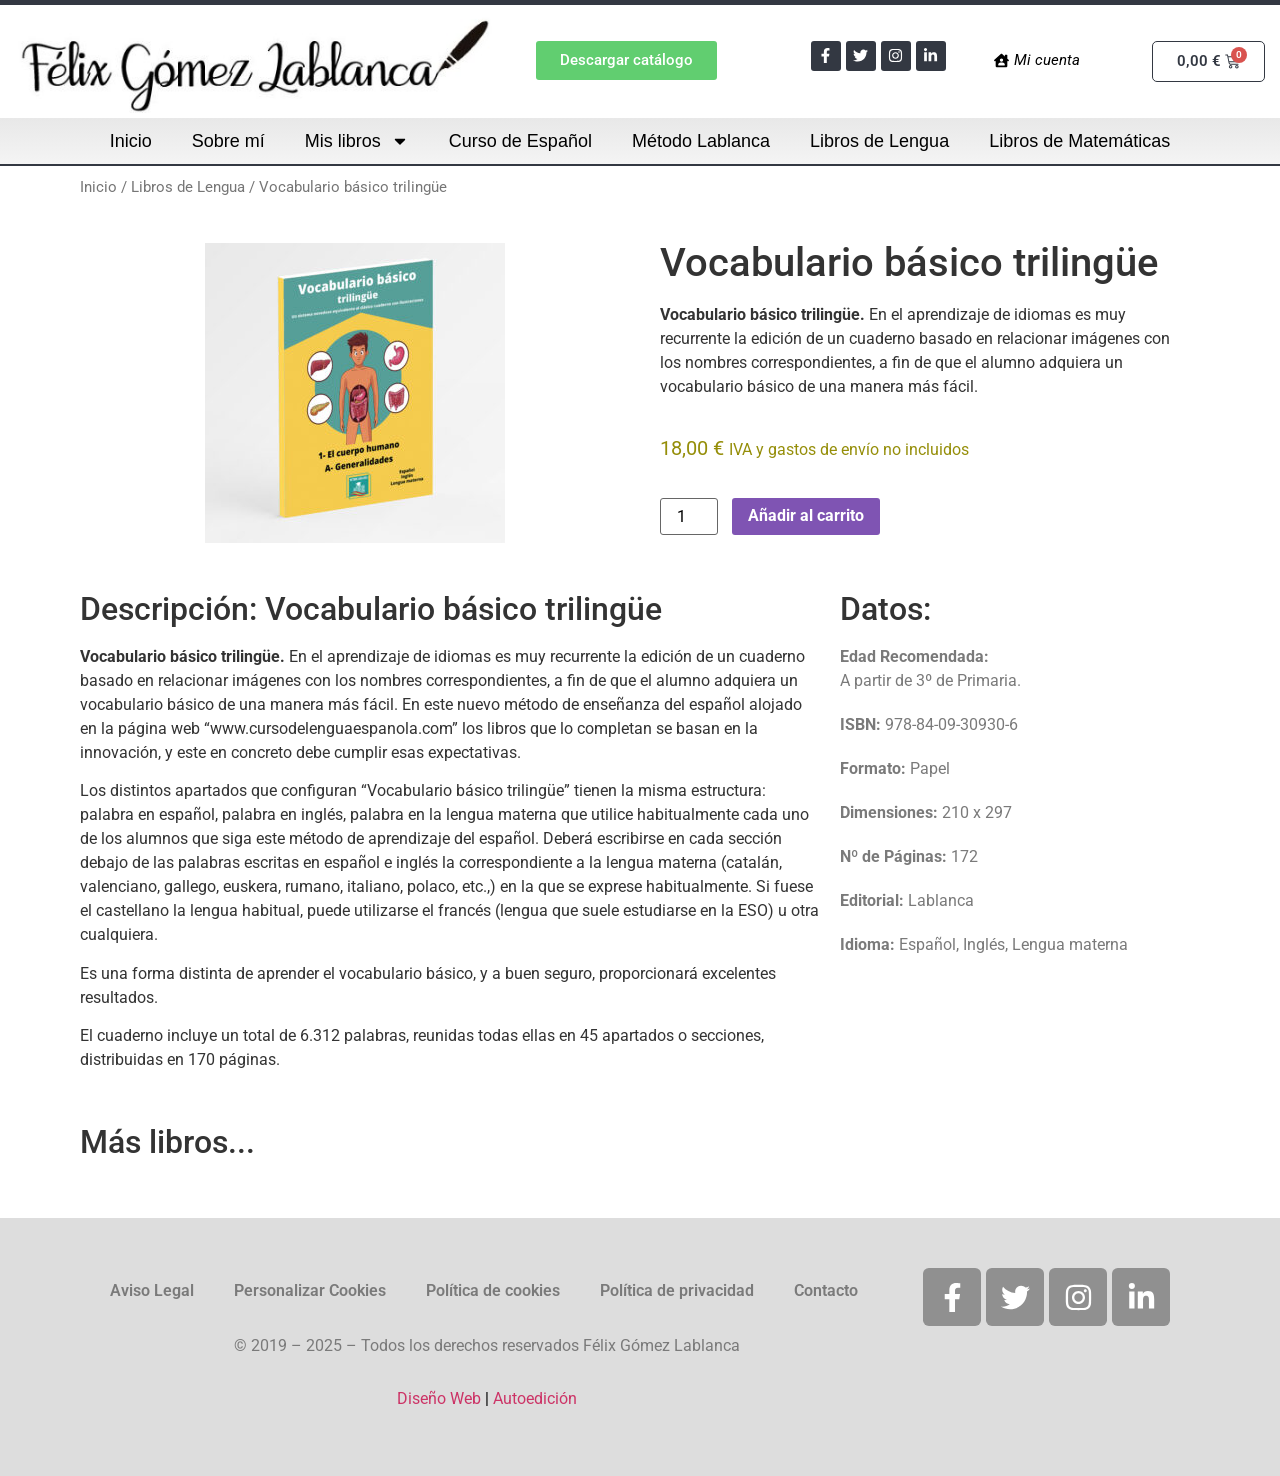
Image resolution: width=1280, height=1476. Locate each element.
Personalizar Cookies (310, 1290)
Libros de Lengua (879, 141)
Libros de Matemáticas (1079, 141)
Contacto (826, 1290)
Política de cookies (493, 1290)
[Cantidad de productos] (689, 516)
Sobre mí (228, 141)
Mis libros (357, 141)
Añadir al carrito (806, 515)
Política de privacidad (677, 1290)
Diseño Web (439, 1398)
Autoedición (535, 1398)
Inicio (131, 141)
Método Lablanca (701, 141)
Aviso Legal (152, 1290)
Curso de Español (520, 141)
